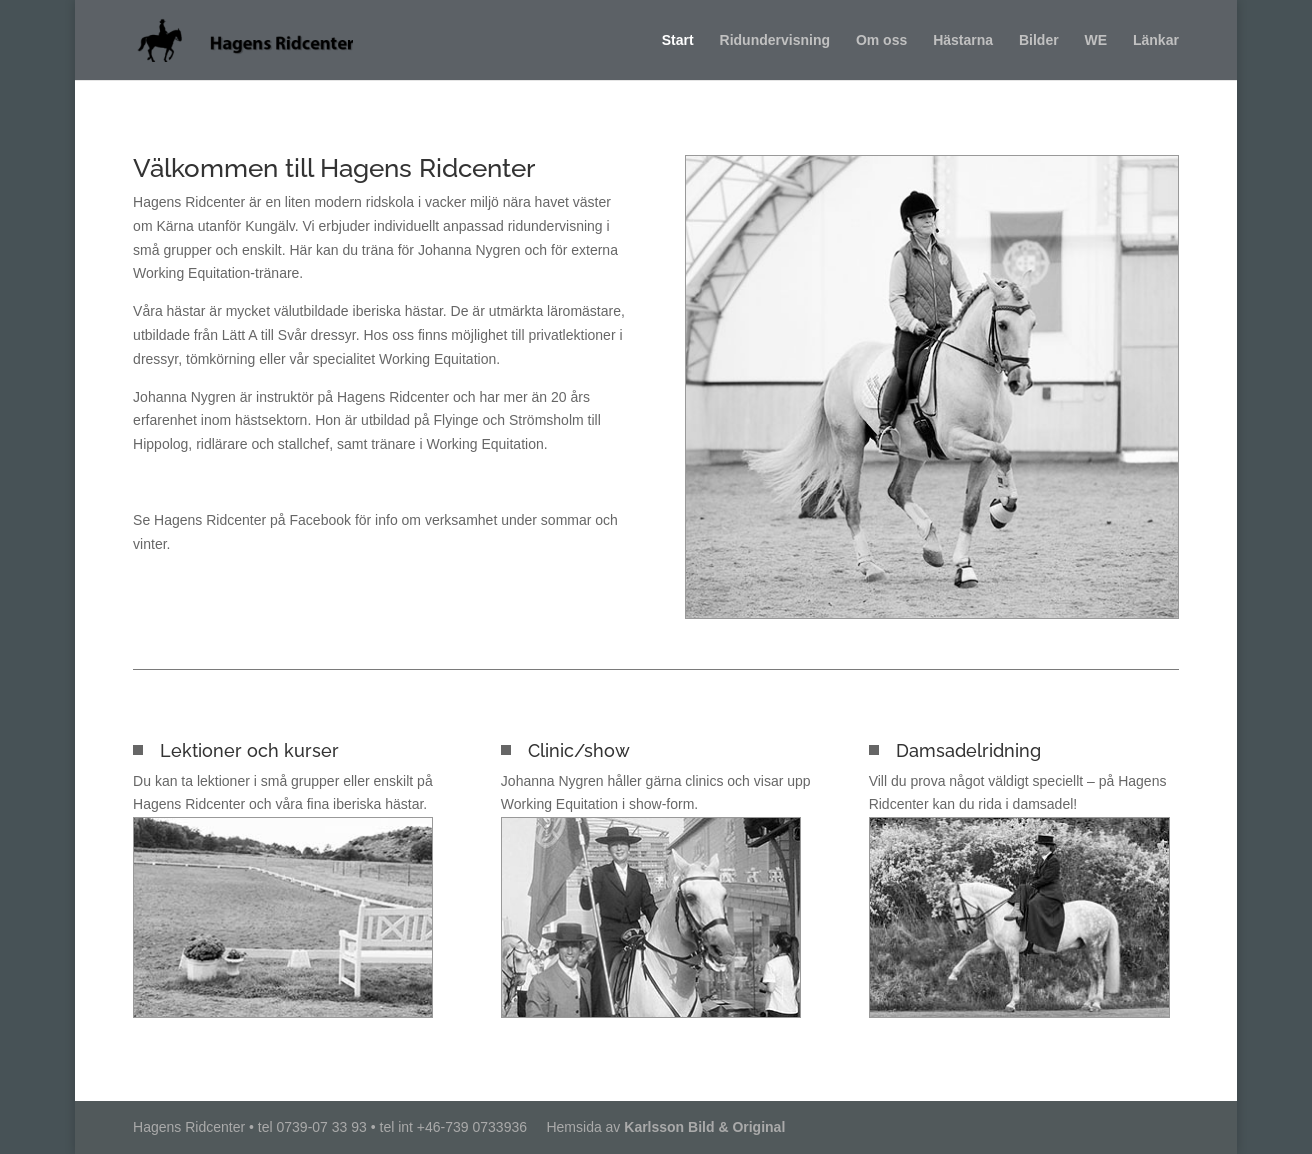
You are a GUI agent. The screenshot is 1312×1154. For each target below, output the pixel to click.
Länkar (1156, 40)
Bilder (1039, 40)
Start (678, 40)
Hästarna (963, 40)
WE (1096, 40)
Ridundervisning (775, 40)
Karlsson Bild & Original (704, 1127)
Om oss (881, 40)
